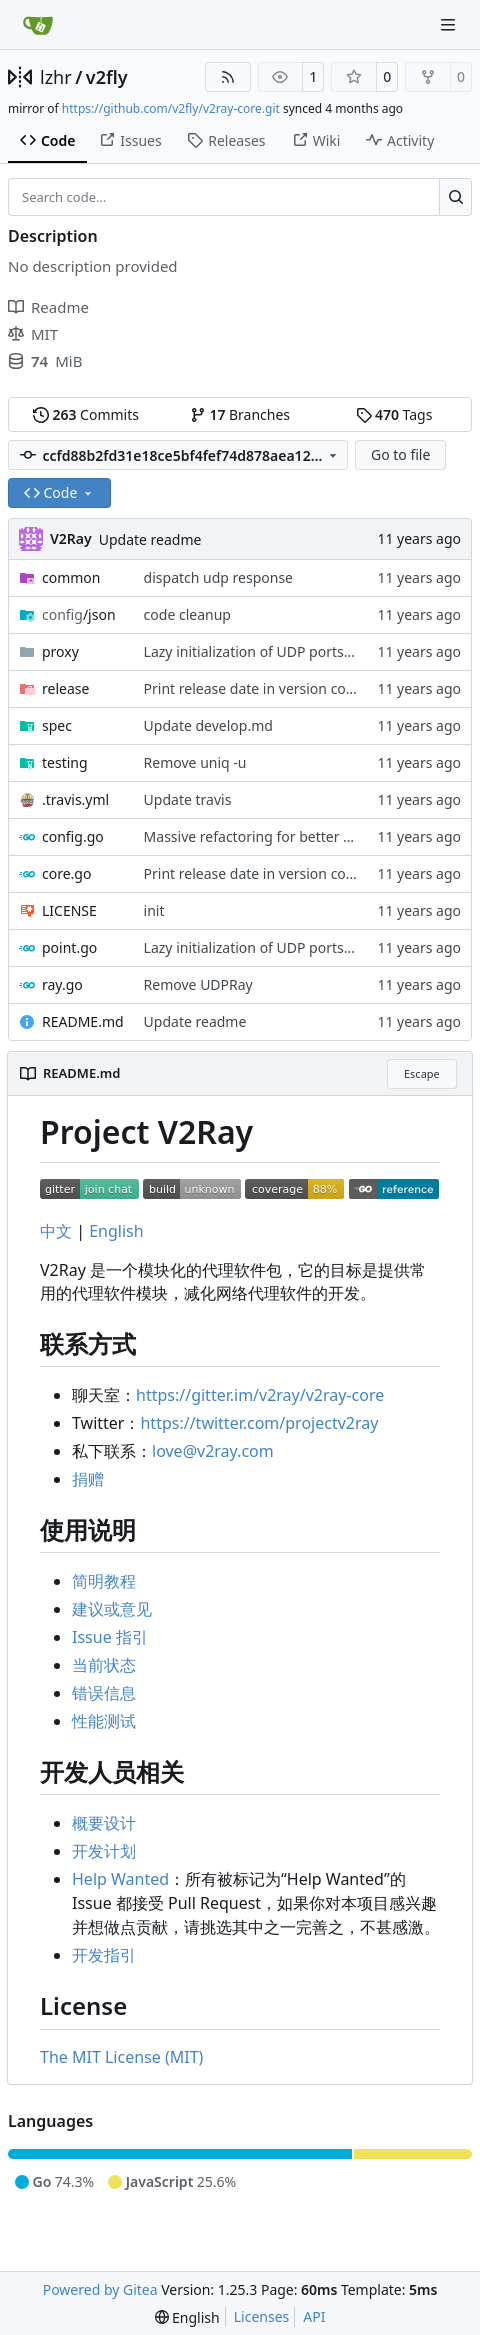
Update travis (188, 799)
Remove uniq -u (195, 762)
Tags (394, 414)
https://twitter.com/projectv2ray (259, 1423)
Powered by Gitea (100, 2289)
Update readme (150, 539)
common (71, 577)
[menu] (187, 2317)
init (154, 910)
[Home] (38, 25)
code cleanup (187, 614)
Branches (240, 414)
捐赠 (88, 1479)
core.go (66, 873)
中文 (56, 1231)
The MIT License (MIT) (121, 2057)
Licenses (262, 2316)
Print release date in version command (271, 688)
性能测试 (104, 1721)
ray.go (62, 984)
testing (65, 762)
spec (57, 725)
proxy (60, 651)
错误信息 (104, 1693)
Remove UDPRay (198, 984)
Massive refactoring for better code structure (291, 836)
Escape (422, 1073)
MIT (33, 334)
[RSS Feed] (228, 77)
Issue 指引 (110, 1637)
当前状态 (104, 1665)
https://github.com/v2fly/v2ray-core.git (171, 108)
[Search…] (455, 197)
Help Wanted (120, 1879)
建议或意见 (112, 1609)
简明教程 (104, 1581)
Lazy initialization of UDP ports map (260, 651)
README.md (83, 1021)
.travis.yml (75, 799)
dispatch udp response (218, 577)
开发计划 (104, 1851)
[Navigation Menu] (450, 24)
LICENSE (69, 910)
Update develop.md (208, 725)
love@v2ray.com (213, 1451)
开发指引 (104, 1955)
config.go (73, 836)
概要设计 (104, 1823)
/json (79, 614)
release (65, 688)
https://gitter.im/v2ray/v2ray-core (260, 1395)
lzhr (56, 77)
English (116, 1231)
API (314, 2316)
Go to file (400, 454)
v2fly (107, 77)
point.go (69, 947)
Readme (48, 307)
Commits (86, 414)
